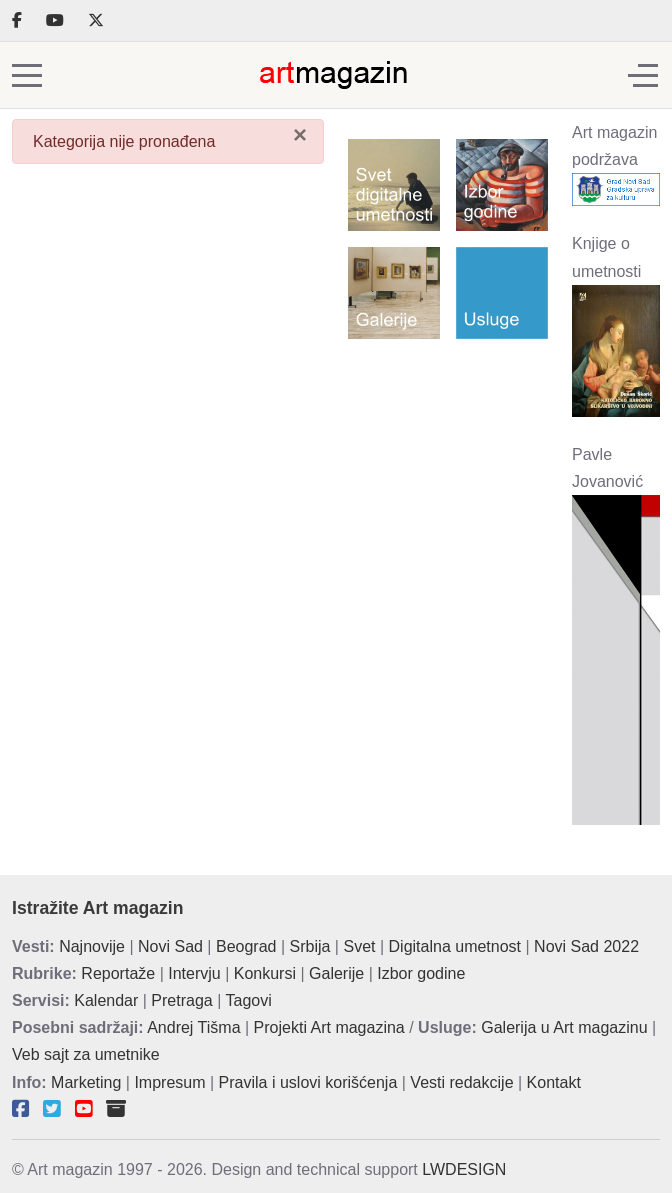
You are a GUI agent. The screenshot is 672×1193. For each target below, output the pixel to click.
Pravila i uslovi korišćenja (308, 1082)
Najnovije (92, 946)
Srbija (310, 946)
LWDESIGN (464, 1169)
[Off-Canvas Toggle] (643, 75)
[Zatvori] (300, 135)
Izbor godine (421, 973)
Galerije (336, 973)
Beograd (246, 946)
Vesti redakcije (461, 1082)
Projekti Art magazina (329, 1027)
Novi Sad (170, 946)
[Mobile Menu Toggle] (27, 75)
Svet (359, 946)
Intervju (194, 973)
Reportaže (118, 973)
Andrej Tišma (193, 1027)
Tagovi (249, 1000)
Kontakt (554, 1082)
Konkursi (265, 973)
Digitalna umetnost (455, 946)
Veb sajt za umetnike (86, 1054)
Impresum (169, 1082)
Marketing (86, 1082)
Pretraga (181, 1000)
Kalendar (106, 1000)
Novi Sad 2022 (586, 946)
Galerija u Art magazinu (564, 1027)
